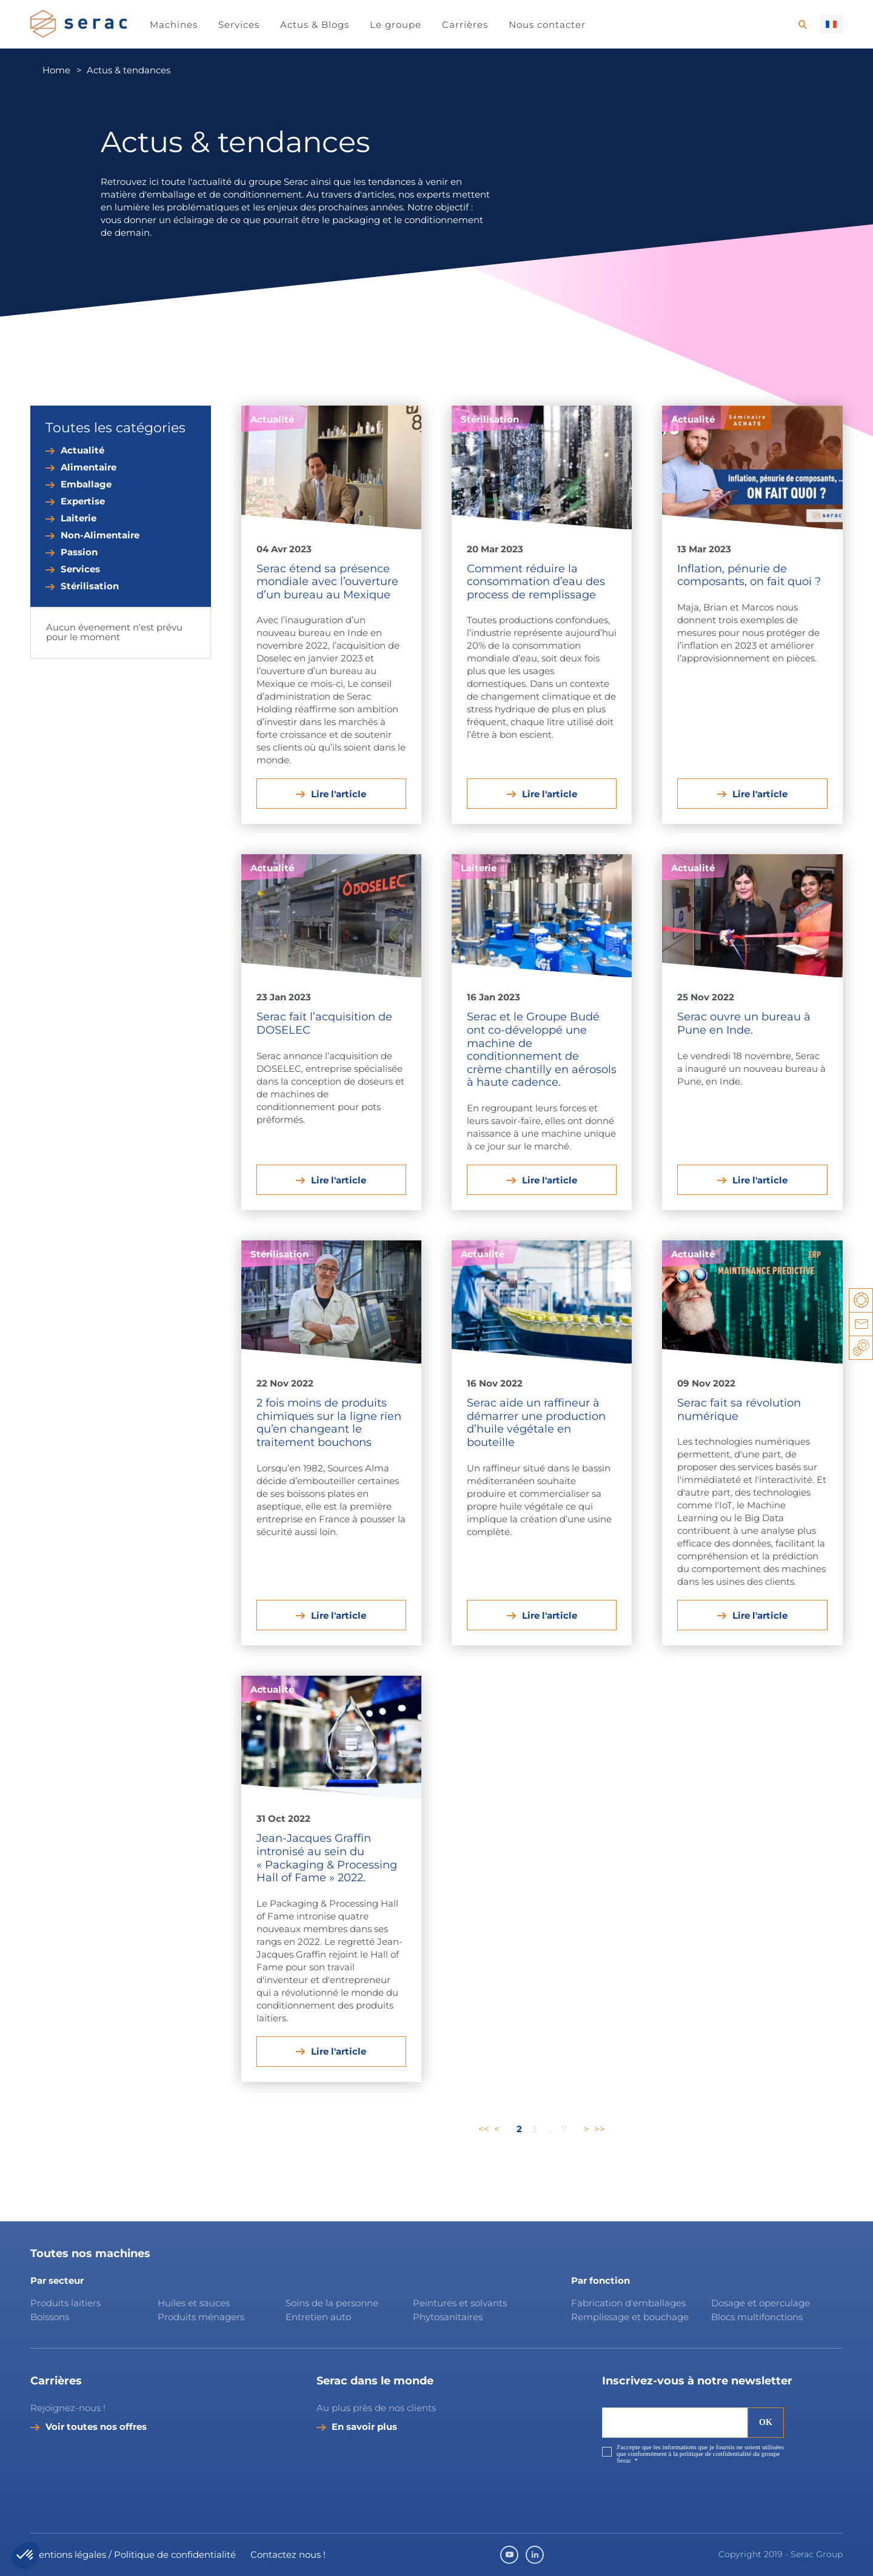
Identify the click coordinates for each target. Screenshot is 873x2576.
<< (483, 2128)
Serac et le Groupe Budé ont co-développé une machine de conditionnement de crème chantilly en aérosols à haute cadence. (542, 1049)
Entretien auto (318, 2317)
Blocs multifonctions (757, 2317)
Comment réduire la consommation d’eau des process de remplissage (536, 581)
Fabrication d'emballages (628, 2303)
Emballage (86, 484)
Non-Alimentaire (100, 535)
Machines (174, 24)
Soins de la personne (332, 2303)
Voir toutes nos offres (96, 2426)
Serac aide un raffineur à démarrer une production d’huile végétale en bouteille (536, 1422)
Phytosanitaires (448, 2317)
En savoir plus (364, 2426)
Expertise (83, 501)
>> (599, 2128)
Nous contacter (547, 24)
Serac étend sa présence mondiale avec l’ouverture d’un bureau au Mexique (327, 581)
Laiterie (78, 518)
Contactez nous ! (288, 2554)
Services (238, 24)
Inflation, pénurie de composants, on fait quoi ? (749, 575)
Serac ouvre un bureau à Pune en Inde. (744, 1023)
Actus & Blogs (314, 24)
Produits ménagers (201, 2317)
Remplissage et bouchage (630, 2317)
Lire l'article (338, 794)
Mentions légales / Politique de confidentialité (133, 2554)
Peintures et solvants (460, 2303)
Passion (79, 552)
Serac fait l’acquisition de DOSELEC (324, 1023)
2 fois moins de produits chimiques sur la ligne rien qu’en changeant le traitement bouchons (328, 1422)
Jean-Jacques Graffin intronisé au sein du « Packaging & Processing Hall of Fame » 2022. (326, 1858)
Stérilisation (90, 586)
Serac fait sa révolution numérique (739, 1409)
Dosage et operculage (760, 2303)
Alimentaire (88, 467)
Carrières (465, 24)
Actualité (82, 450)
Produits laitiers (65, 2303)
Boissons (49, 2317)
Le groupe (395, 24)
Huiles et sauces (195, 2303)
